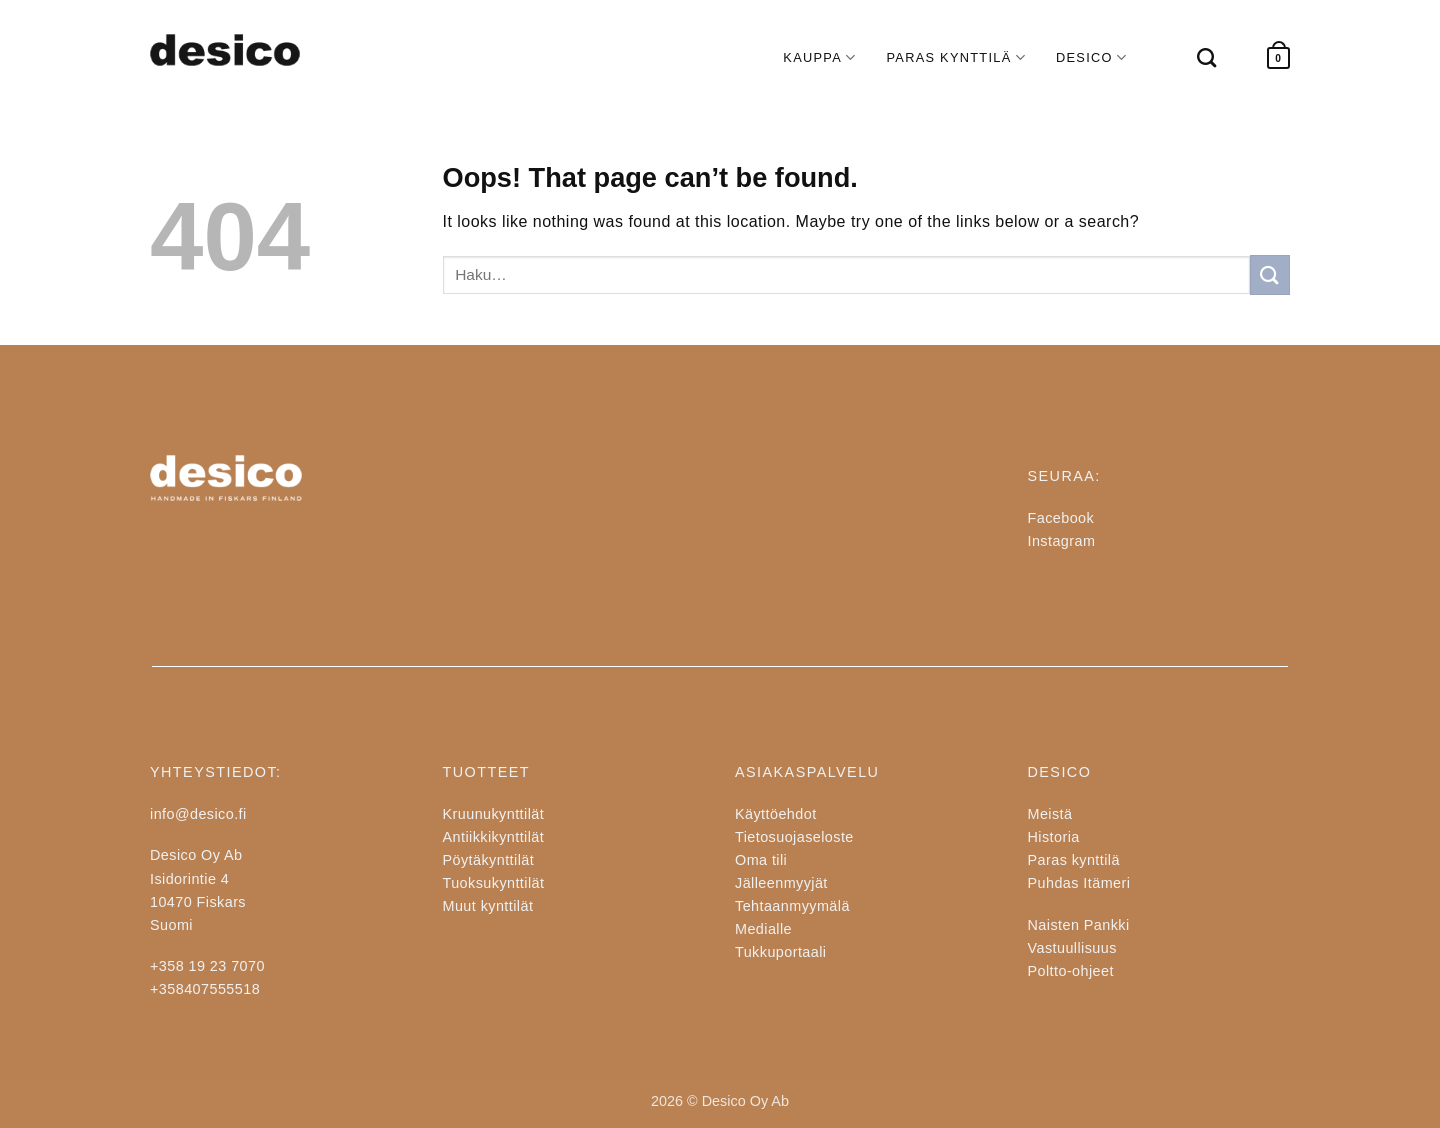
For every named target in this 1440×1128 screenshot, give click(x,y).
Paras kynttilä (1074, 860)
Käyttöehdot (776, 814)
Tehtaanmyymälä (792, 906)
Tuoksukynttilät (494, 883)
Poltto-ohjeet (1071, 971)
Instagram (1062, 541)
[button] (1278, 58)
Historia (1054, 837)
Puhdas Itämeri (1079, 883)
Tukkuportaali (780, 952)
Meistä (1050, 814)
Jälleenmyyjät (781, 883)
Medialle (763, 929)
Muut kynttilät (488, 906)
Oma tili (761, 860)
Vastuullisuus (1072, 948)
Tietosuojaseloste (794, 837)
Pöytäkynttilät (489, 860)
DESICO (1091, 57)
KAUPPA (819, 57)
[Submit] (1270, 274)
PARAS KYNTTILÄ (956, 57)
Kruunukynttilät (494, 814)
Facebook (1061, 518)
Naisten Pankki (1079, 925)
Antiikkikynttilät (494, 837)
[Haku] (1197, 57)
